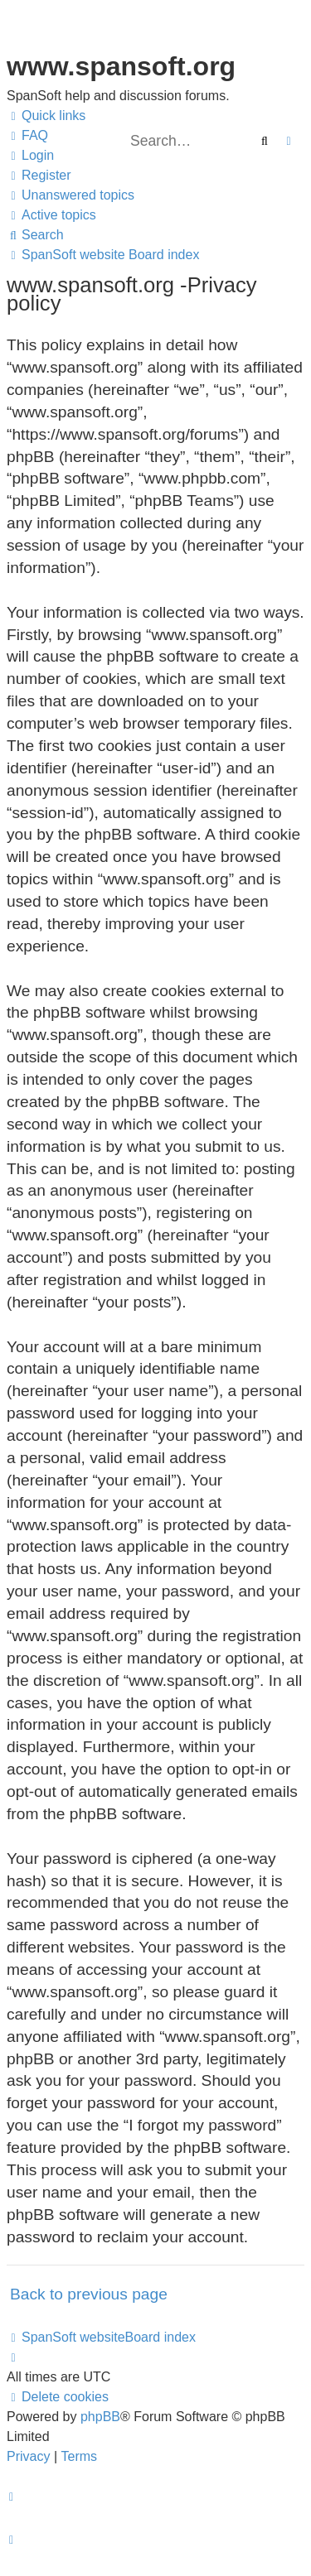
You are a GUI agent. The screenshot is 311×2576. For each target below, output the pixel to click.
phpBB (100, 2417)
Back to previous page (89, 2294)
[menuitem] (27, 136)
